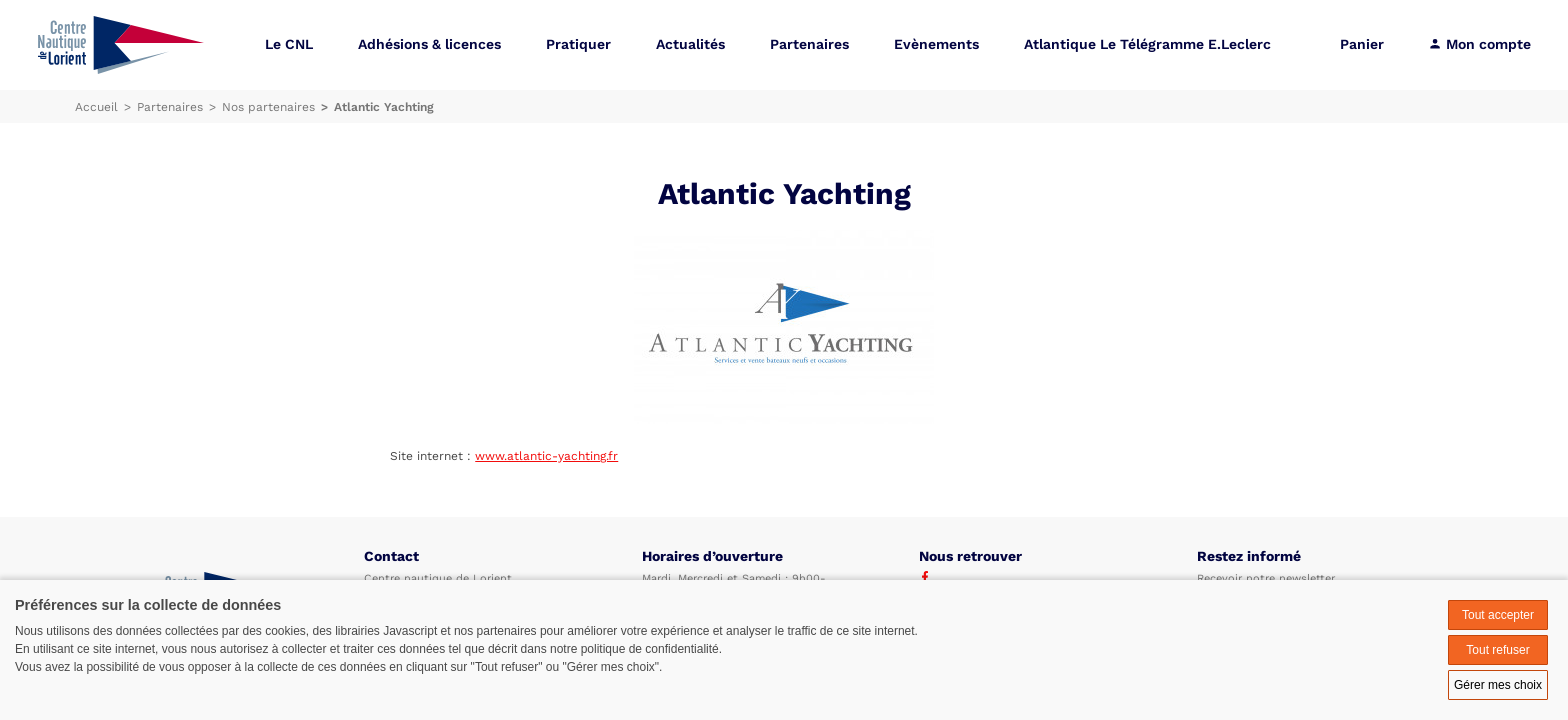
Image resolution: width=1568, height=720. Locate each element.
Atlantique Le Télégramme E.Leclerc (1147, 44)
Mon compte (1479, 44)
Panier (1362, 44)
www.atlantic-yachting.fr (546, 456)
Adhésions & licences (429, 44)
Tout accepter (1498, 615)
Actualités (690, 44)
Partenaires (809, 44)
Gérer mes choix (1498, 685)
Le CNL (289, 44)
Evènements (936, 44)
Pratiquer (578, 44)
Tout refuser (1497, 650)
